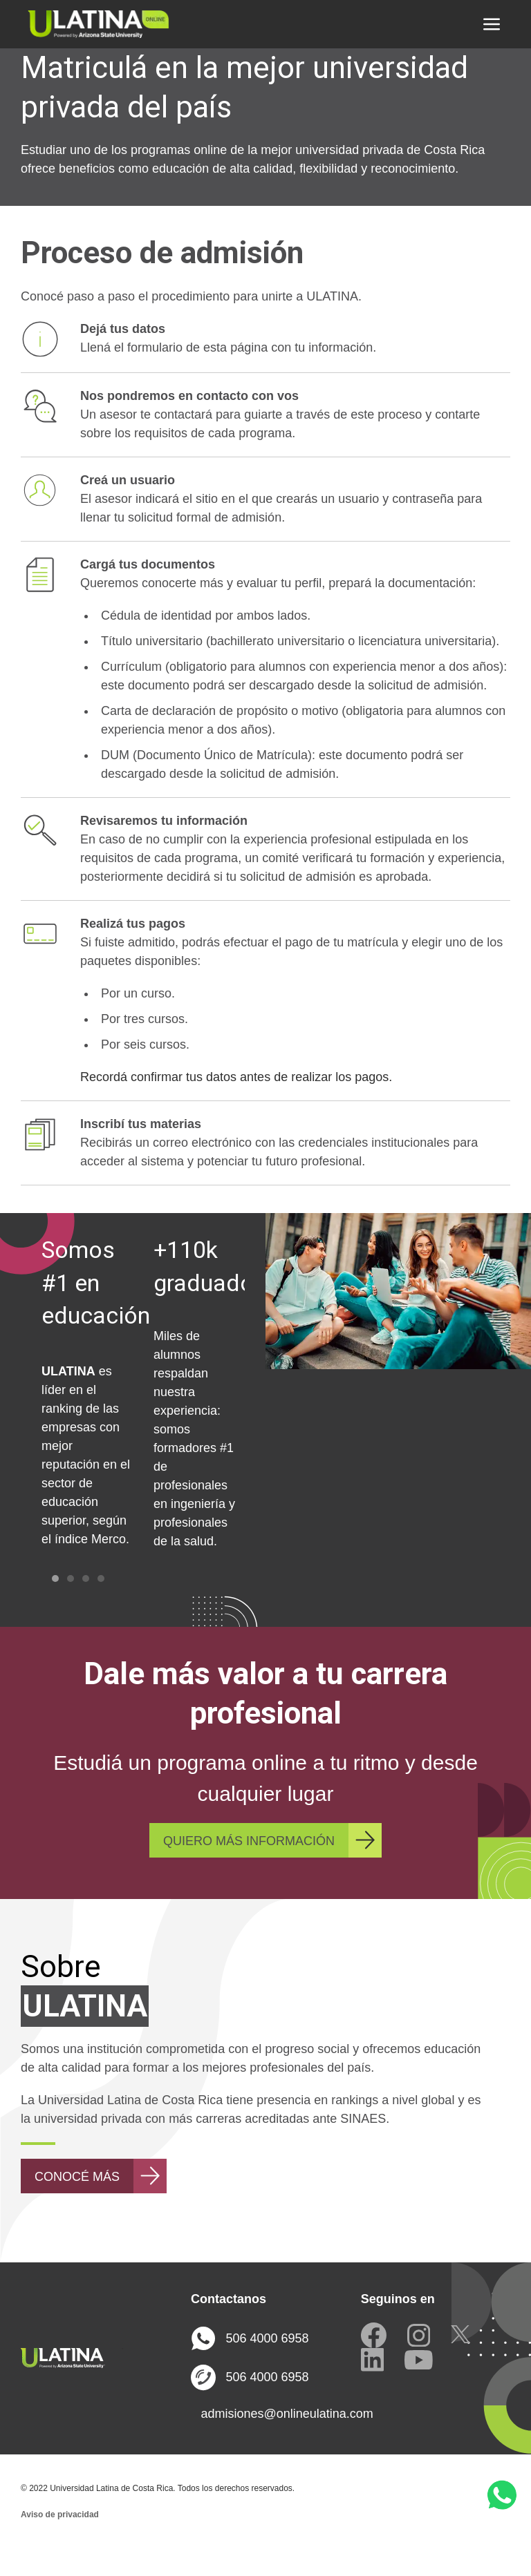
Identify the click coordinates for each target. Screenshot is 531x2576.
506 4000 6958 (250, 2366)
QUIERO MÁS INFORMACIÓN (249, 1869)
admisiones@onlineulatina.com (270, 2441)
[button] (491, 24)
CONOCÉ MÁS (77, 2204)
